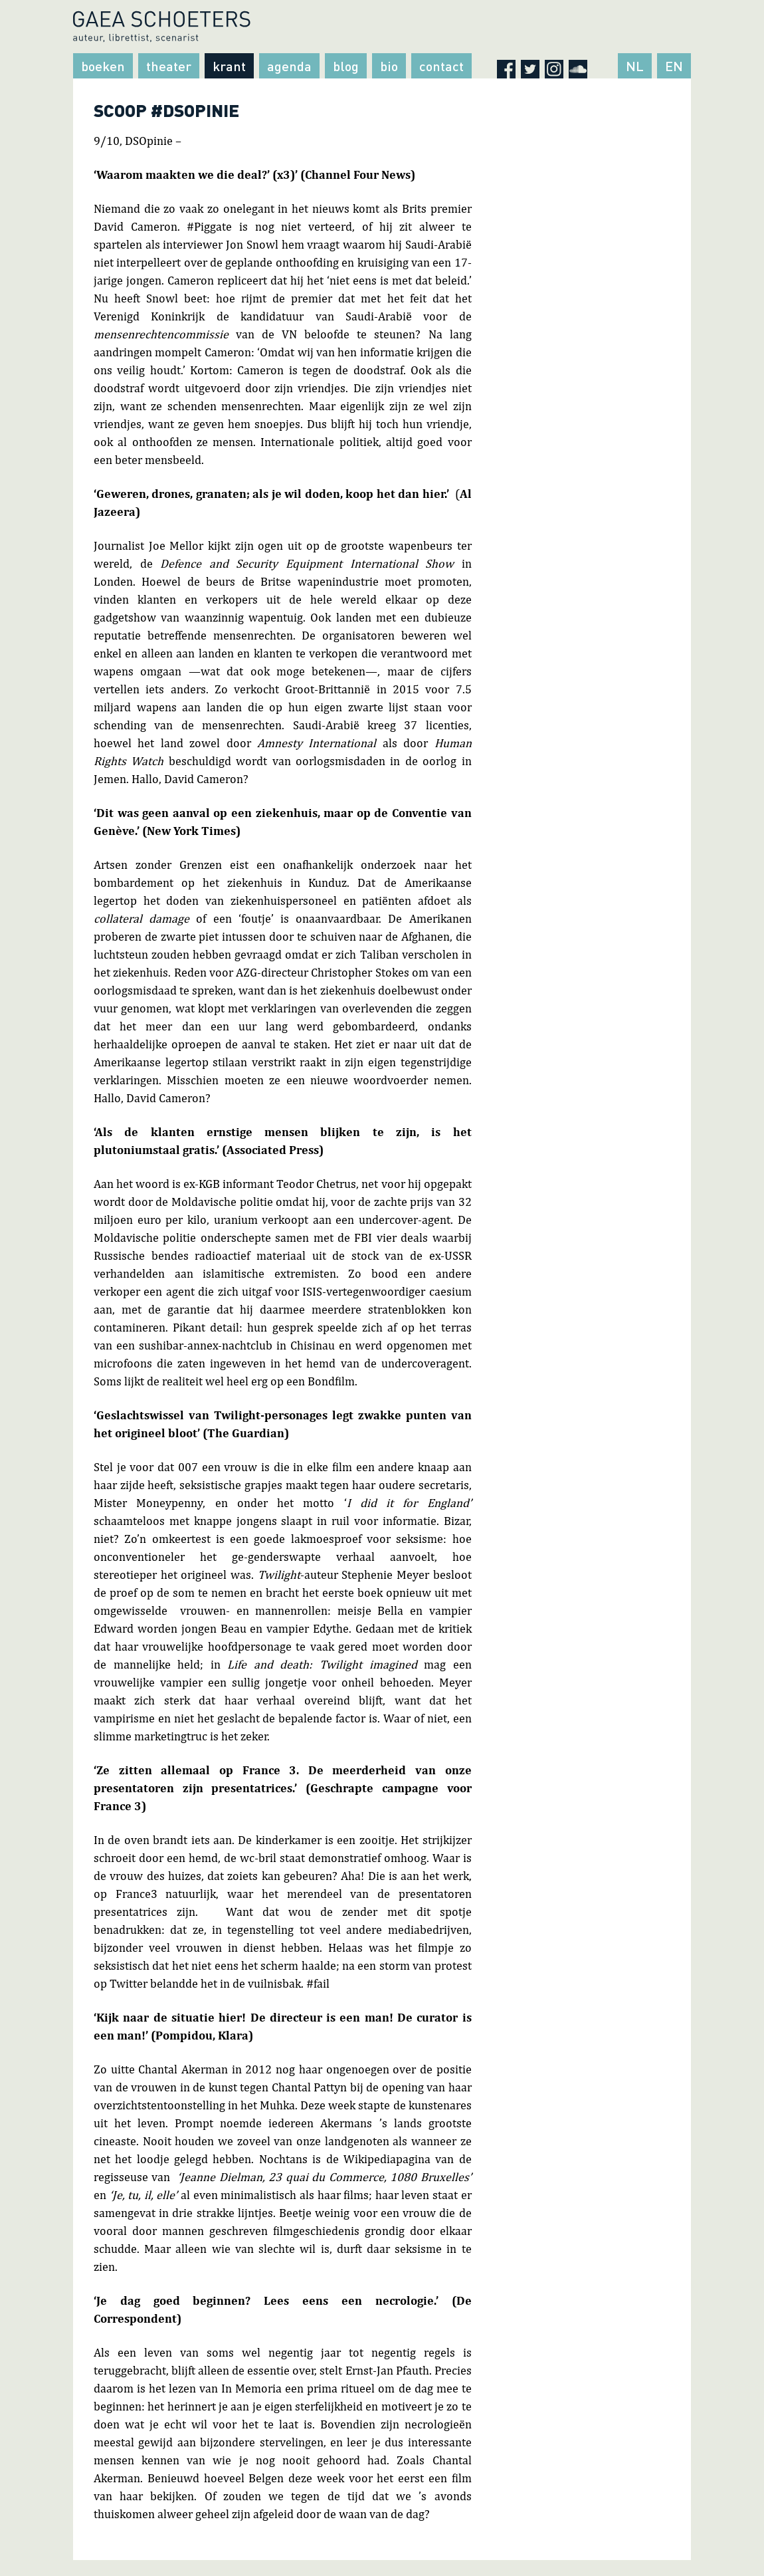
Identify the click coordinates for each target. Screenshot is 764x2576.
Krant (229, 65)
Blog (346, 65)
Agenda (289, 65)
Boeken (103, 65)
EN (674, 65)
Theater (168, 65)
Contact (441, 65)
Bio (389, 65)
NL (635, 65)
